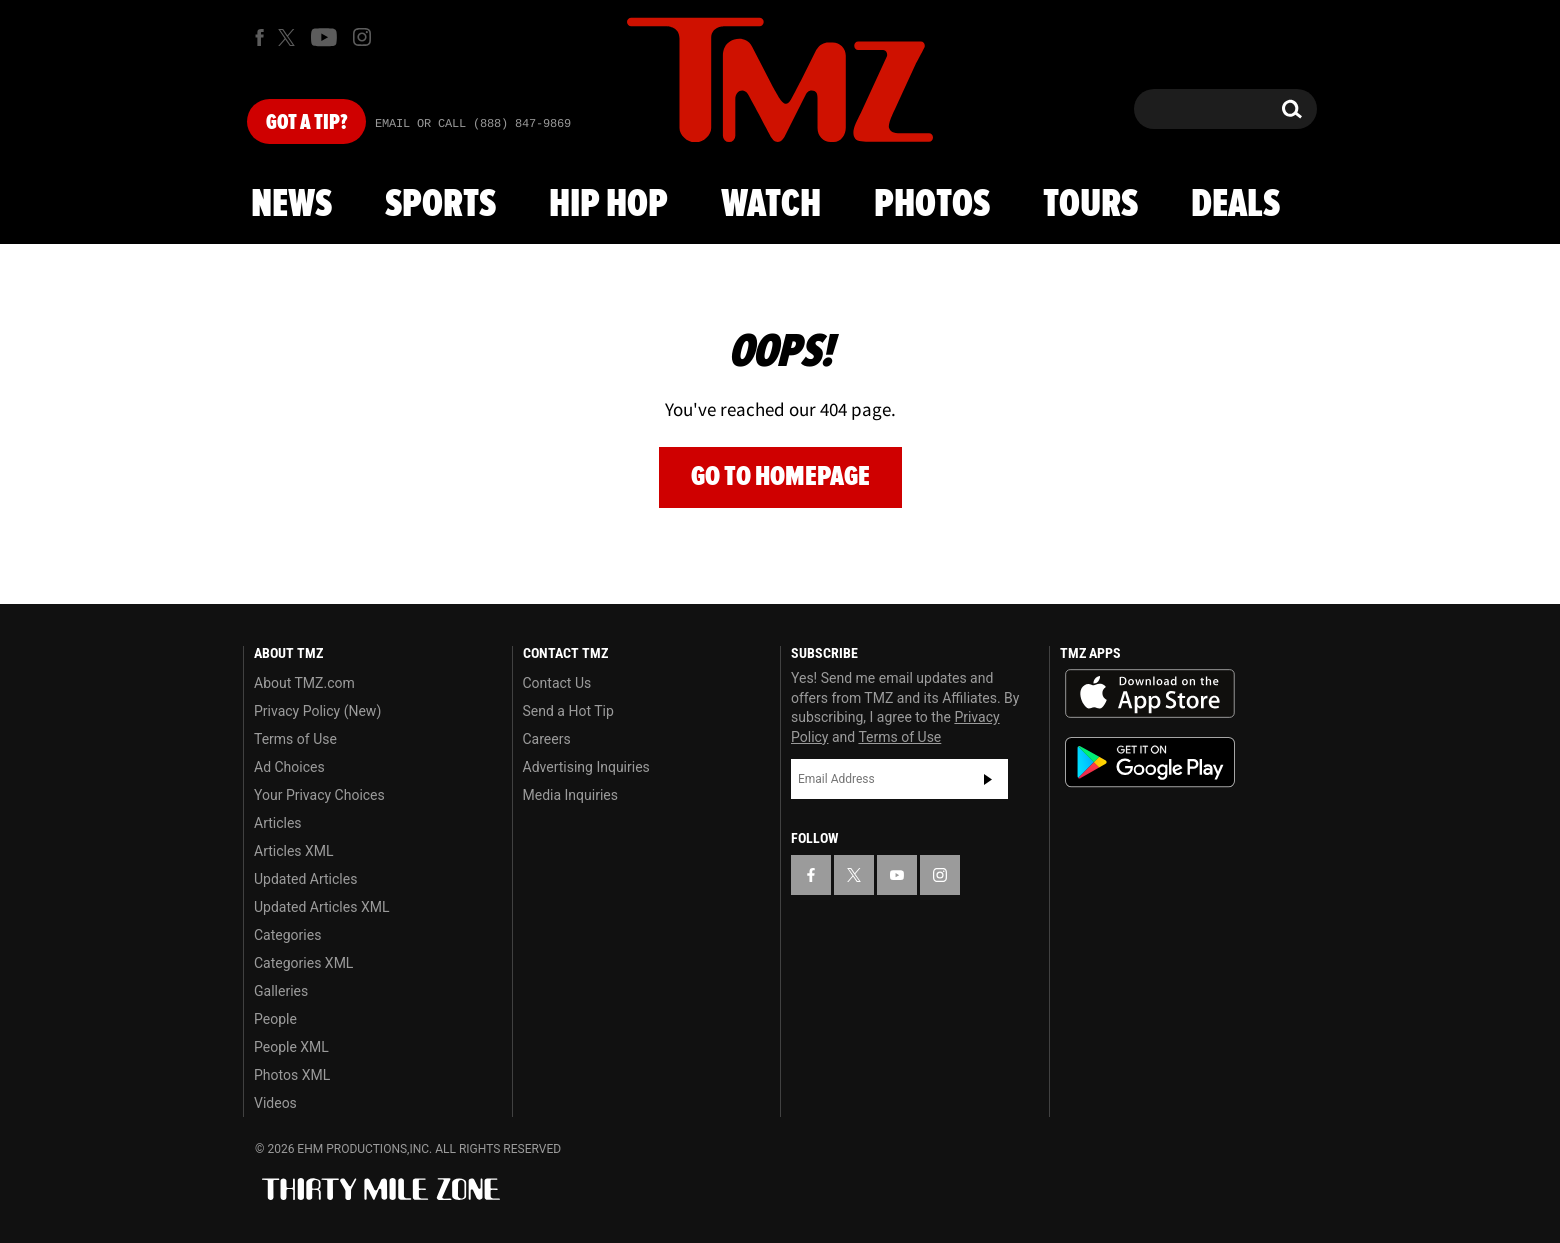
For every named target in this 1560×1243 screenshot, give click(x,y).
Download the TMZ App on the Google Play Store (1150, 762)
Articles (278, 823)
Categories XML (303, 963)
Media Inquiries (570, 795)
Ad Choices (289, 767)
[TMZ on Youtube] (324, 37)
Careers (547, 739)
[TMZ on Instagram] (362, 37)
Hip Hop (608, 205)
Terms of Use (295, 739)
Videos (275, 1103)
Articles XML (294, 851)
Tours (1090, 205)
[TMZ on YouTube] (897, 875)
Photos (932, 205)
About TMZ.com (304, 683)
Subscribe (988, 779)
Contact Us (557, 683)
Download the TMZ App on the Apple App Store (1150, 694)
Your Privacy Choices (319, 795)
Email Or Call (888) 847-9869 (473, 124)
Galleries (281, 991)
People (275, 1019)
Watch (771, 205)
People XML (291, 1047)
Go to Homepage (780, 476)
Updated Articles (305, 879)
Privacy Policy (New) (317, 711)
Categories (287, 935)
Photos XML (292, 1075)
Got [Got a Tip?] (306, 123)
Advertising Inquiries (586, 767)
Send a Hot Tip (568, 711)
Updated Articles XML (321, 907)
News (291, 205)
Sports (440, 205)
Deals (1235, 205)
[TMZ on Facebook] (259, 37)
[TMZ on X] (289, 37)
